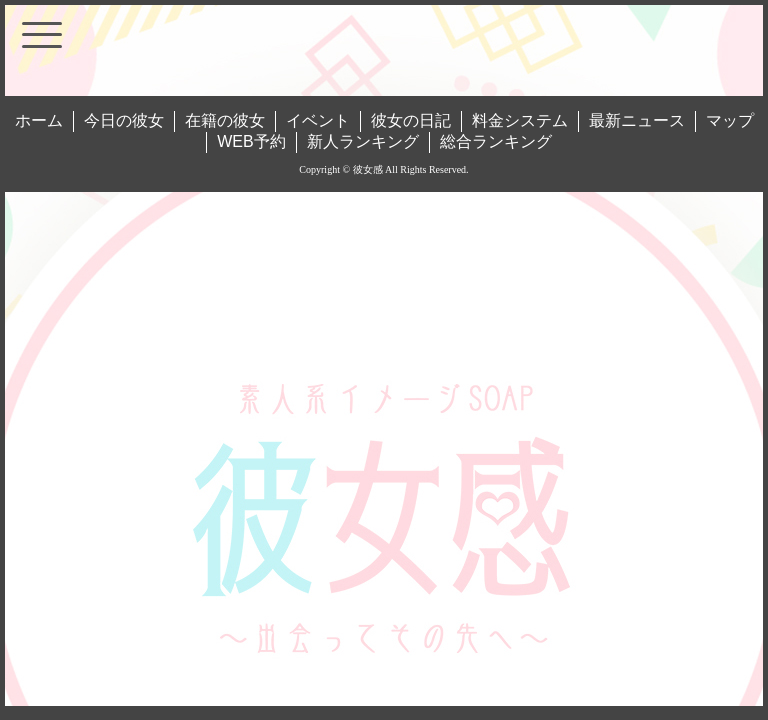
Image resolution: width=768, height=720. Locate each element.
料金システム (520, 120)
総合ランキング (496, 141)
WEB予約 (251, 141)
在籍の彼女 (225, 120)
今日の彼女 (124, 120)
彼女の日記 (411, 120)
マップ (730, 120)
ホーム (39, 120)
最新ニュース (637, 120)
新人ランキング (363, 141)
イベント (318, 120)
